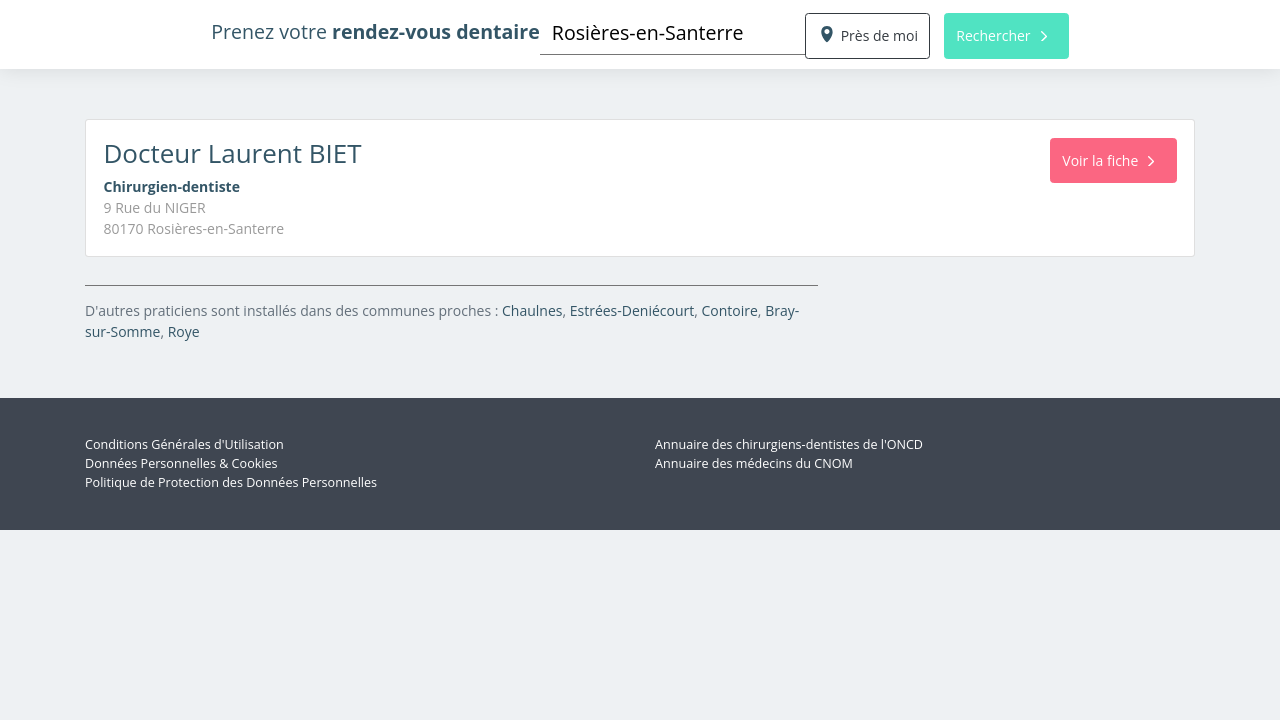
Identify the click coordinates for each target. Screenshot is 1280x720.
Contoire (730, 310)
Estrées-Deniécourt (632, 310)
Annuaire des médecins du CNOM (754, 463)
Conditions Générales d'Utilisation (184, 444)
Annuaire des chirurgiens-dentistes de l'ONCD (789, 444)
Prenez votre (375, 31)
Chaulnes (532, 310)
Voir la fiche (1108, 160)
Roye (184, 331)
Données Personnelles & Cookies (181, 463)
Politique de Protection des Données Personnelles (231, 482)
